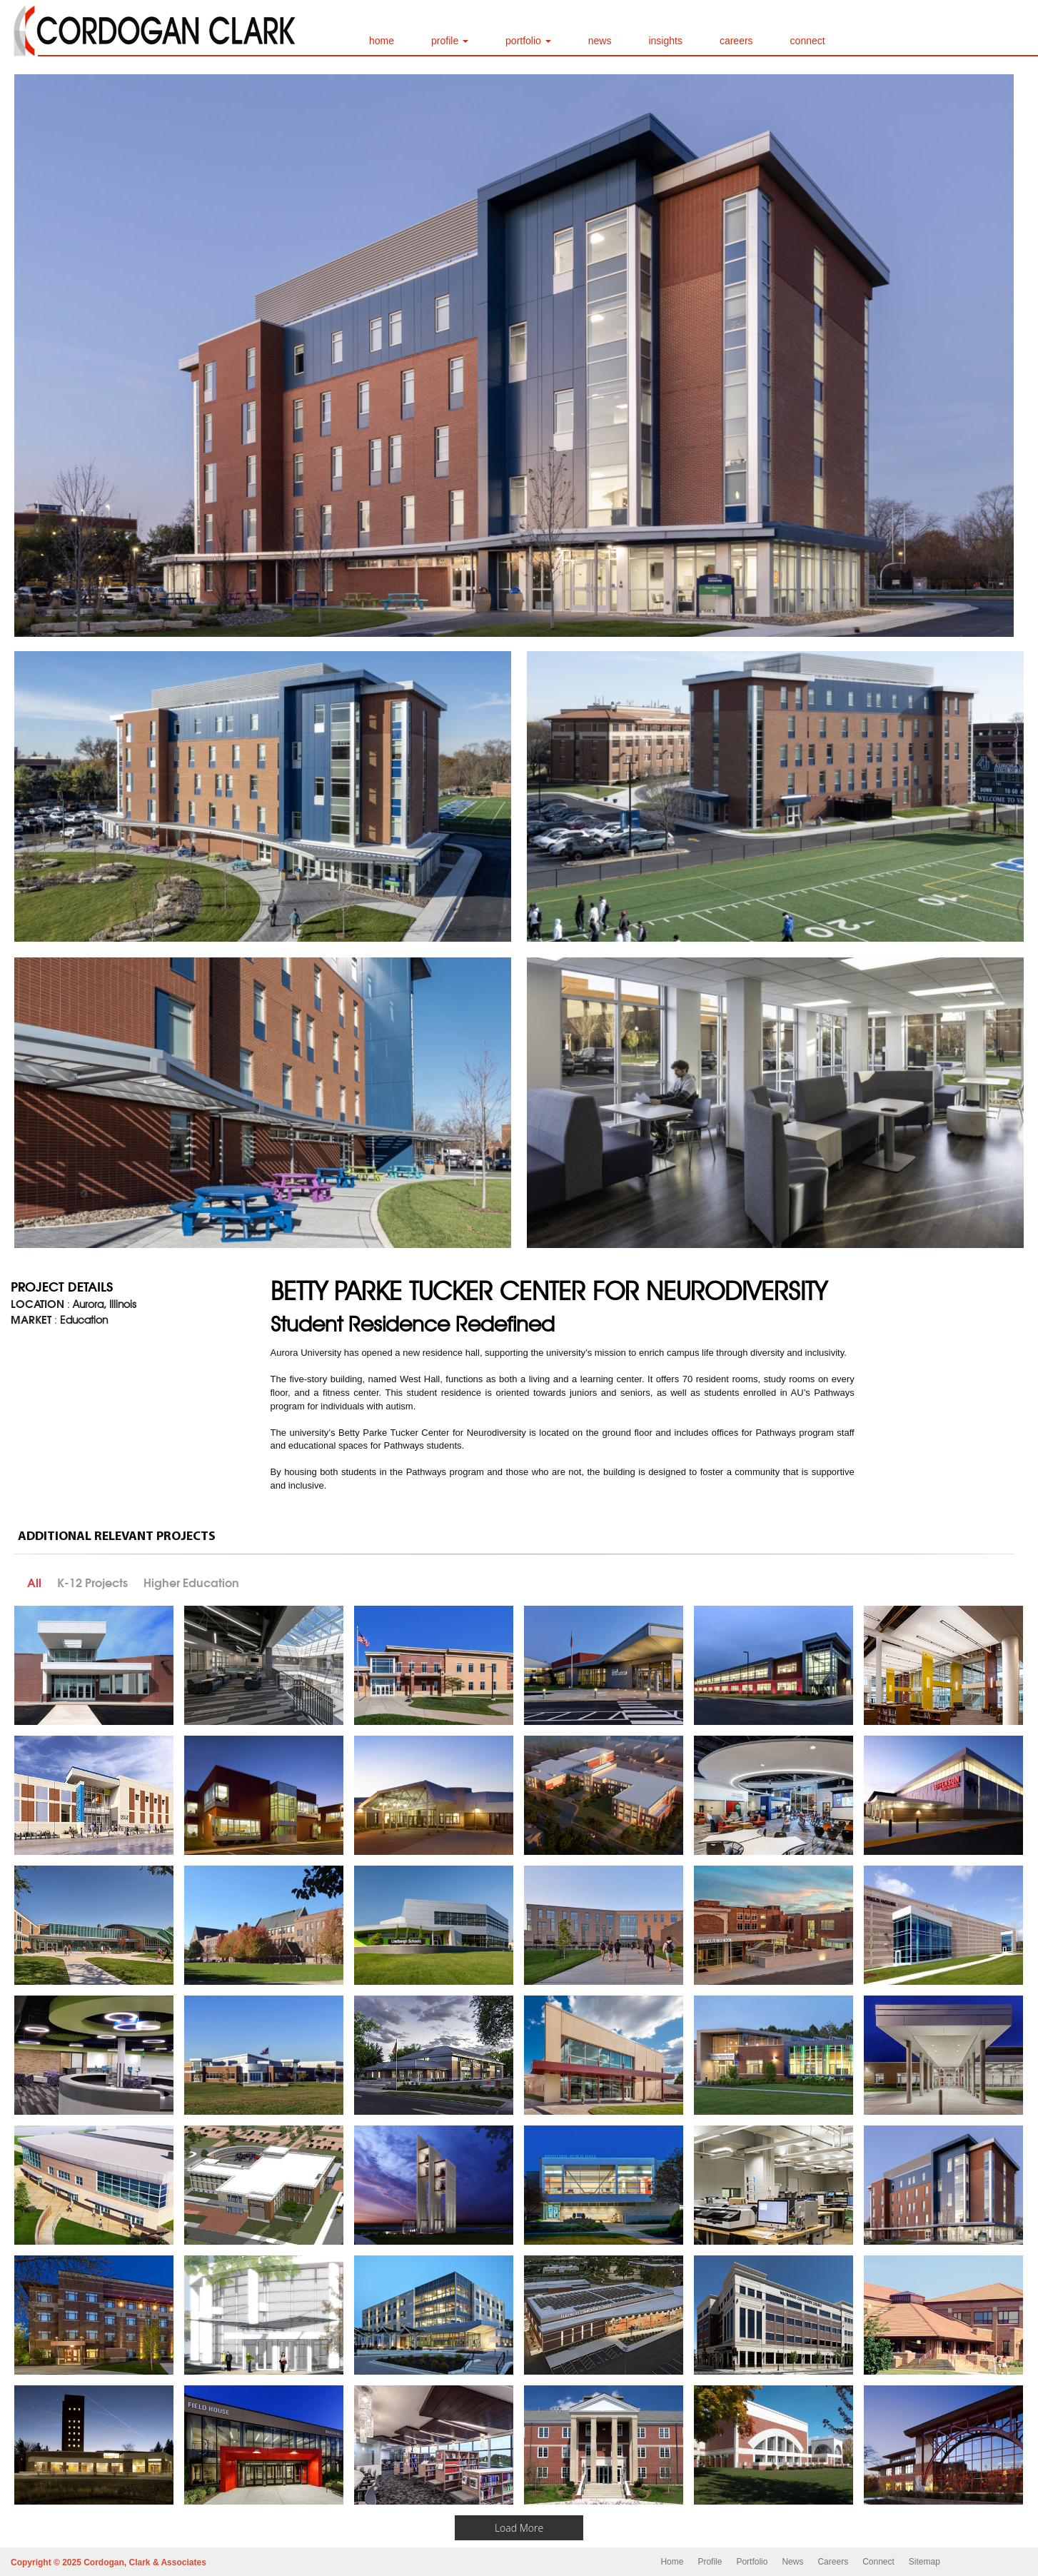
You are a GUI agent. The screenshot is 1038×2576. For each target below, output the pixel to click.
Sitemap (924, 2562)
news (600, 40)
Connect (878, 2562)
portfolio (528, 40)
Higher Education (191, 1583)
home (381, 40)
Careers (832, 2562)
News (792, 2562)
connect (807, 40)
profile (449, 40)
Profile (709, 2562)
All (34, 1583)
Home (671, 2562)
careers (736, 40)
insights (665, 40)
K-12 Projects (92, 1583)
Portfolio (751, 2562)
